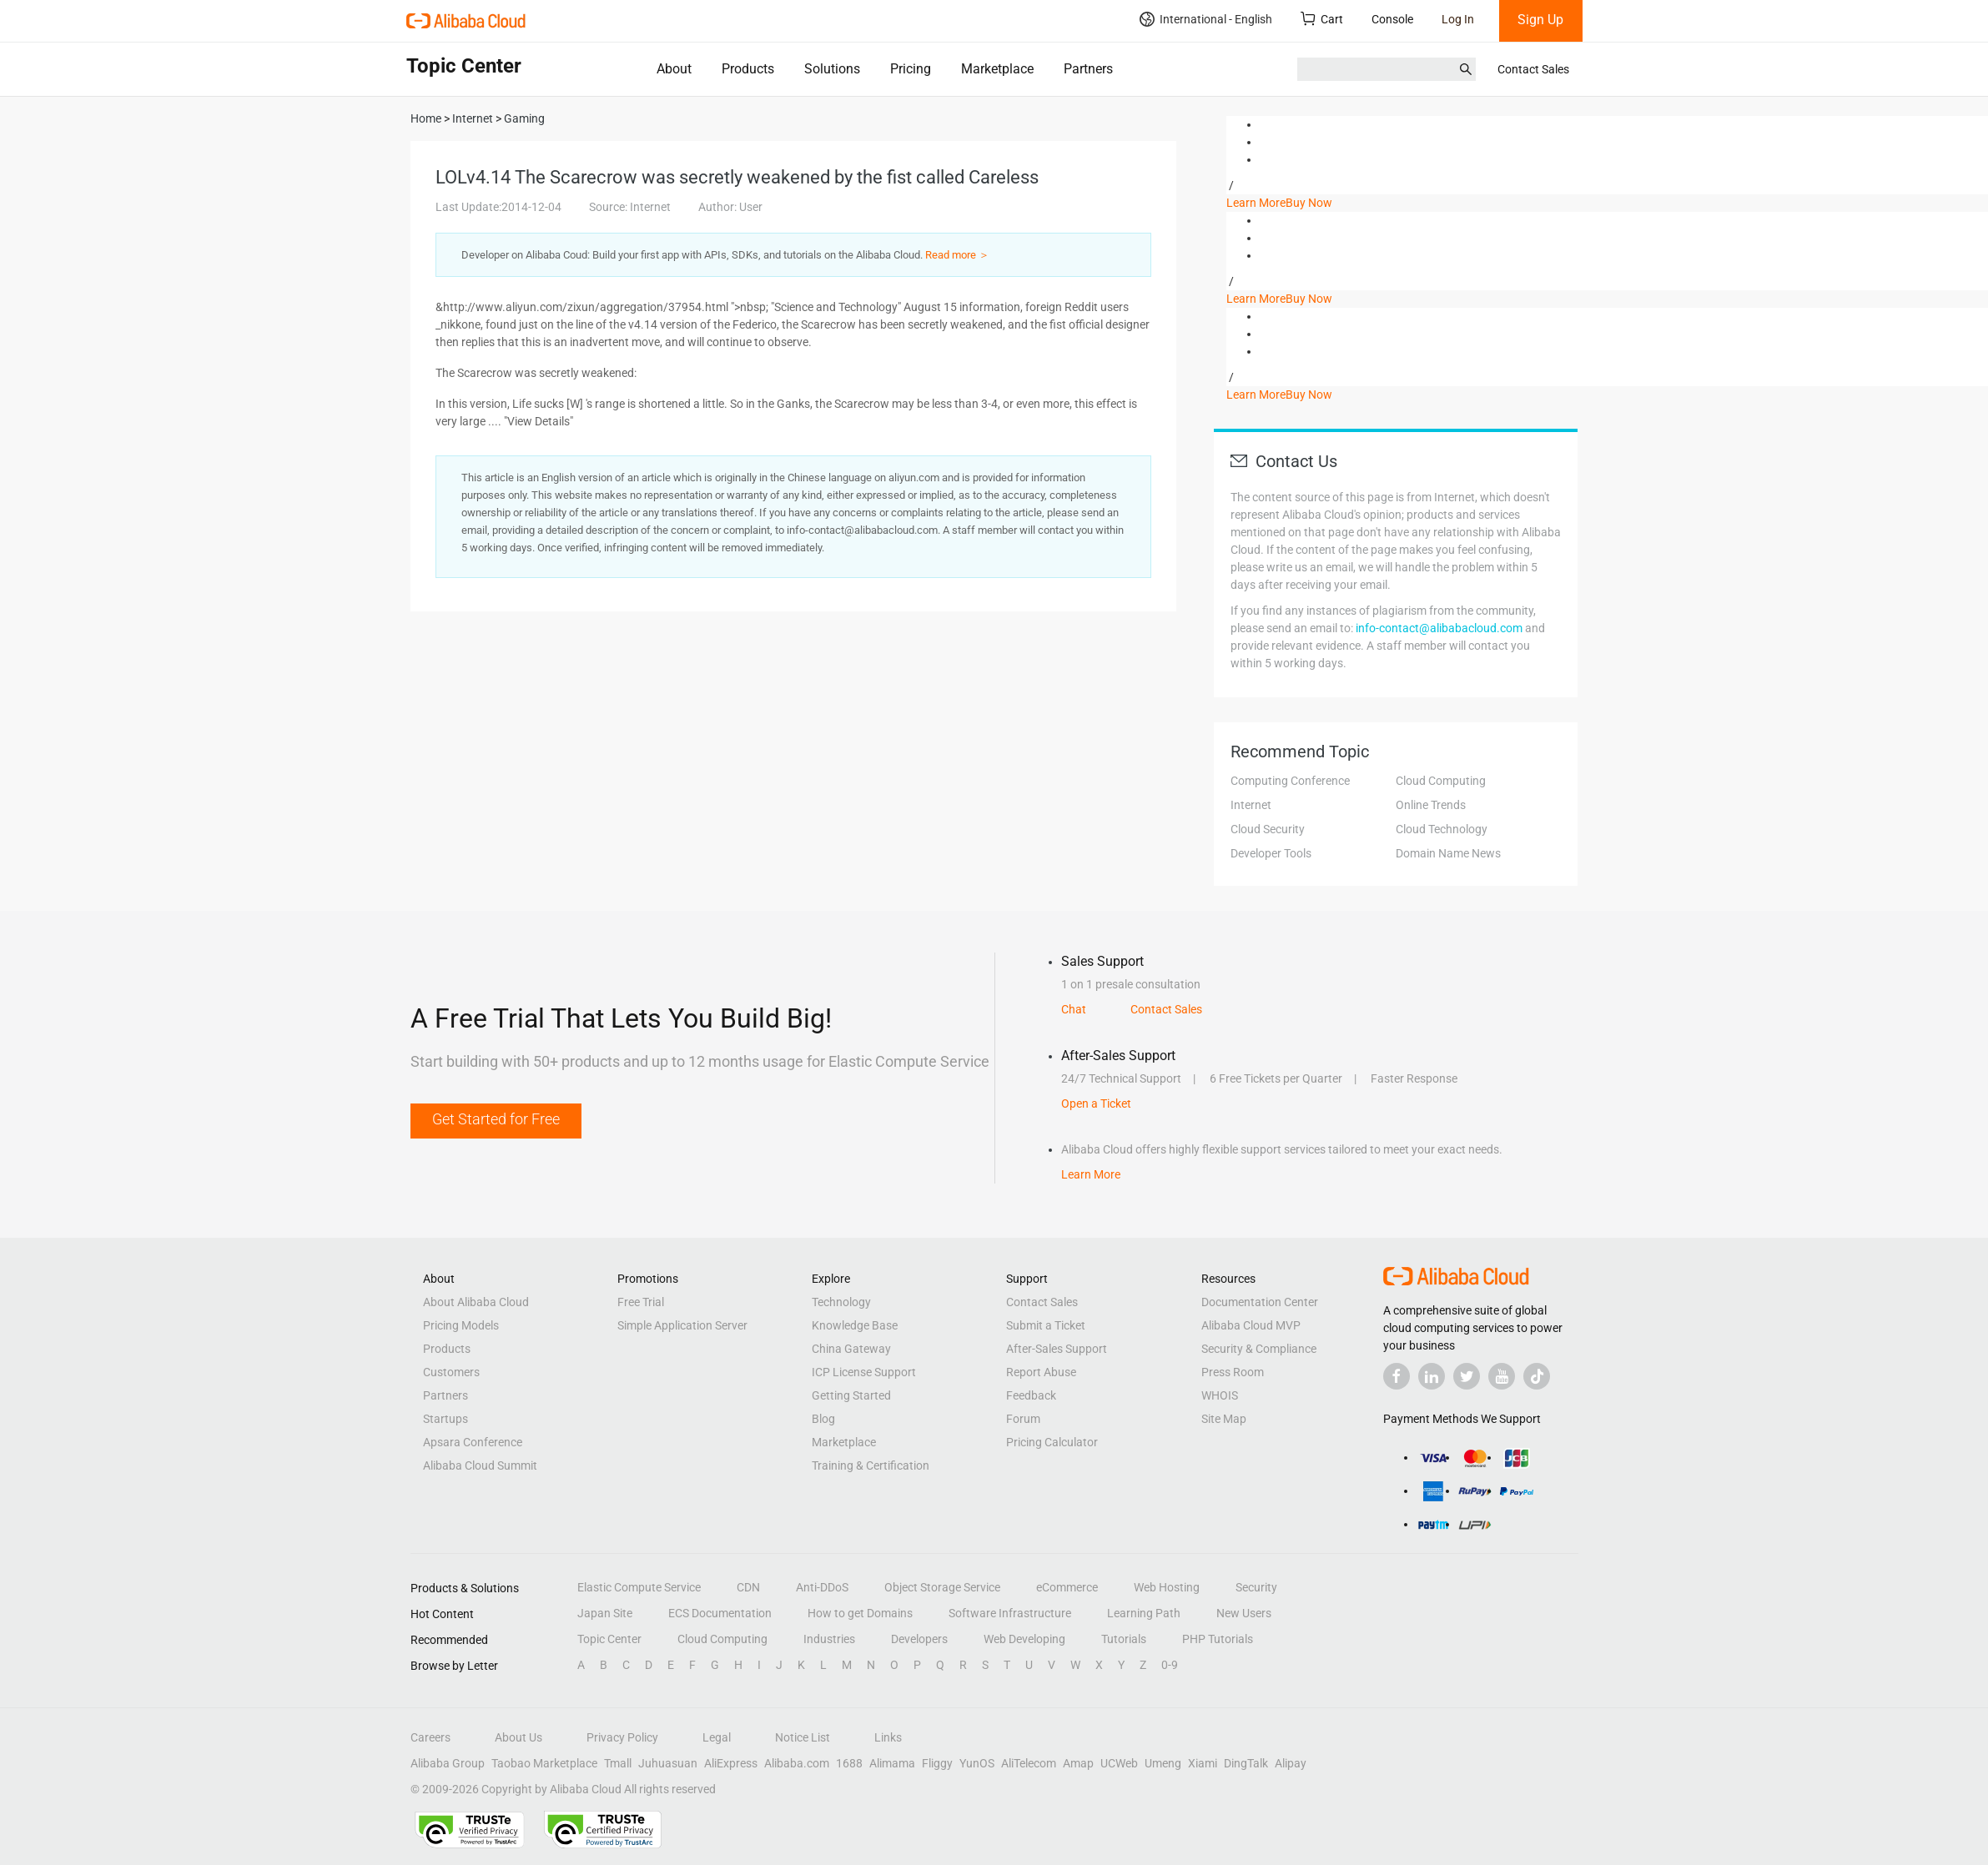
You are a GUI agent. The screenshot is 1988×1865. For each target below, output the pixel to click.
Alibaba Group (447, 1763)
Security (1256, 1587)
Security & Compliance (1258, 1348)
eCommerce (1067, 1587)
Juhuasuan (667, 1763)
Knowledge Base (855, 1325)
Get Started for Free (496, 1119)
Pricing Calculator (1052, 1442)
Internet (1251, 805)
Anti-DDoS (822, 1587)
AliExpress (730, 1763)
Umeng (1163, 1763)
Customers (451, 1372)
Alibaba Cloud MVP (1251, 1325)
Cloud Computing (1441, 780)
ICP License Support (864, 1372)
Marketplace (997, 69)
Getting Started (851, 1395)
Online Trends (1431, 805)
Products (748, 69)
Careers (430, 1737)
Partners (1088, 69)
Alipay (1290, 1763)
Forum (1023, 1418)
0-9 (1169, 1664)
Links (888, 1737)
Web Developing (1024, 1639)
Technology (841, 1302)
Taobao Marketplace (544, 1763)
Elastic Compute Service (639, 1587)
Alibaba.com (796, 1763)
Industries (829, 1639)
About (674, 69)
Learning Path (1143, 1613)
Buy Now (1309, 202)
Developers (919, 1639)
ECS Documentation (720, 1613)
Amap (1078, 1763)
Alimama (892, 1763)
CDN (748, 1587)
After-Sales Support (1056, 1348)
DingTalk (1246, 1763)
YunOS (976, 1763)
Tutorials (1123, 1639)
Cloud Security (1268, 829)
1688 (849, 1763)
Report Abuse (1041, 1372)
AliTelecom (1028, 1763)
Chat (1073, 1009)
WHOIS (1219, 1395)
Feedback (1031, 1395)
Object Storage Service (942, 1587)
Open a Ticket (1096, 1103)
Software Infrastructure (1010, 1613)
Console (1392, 19)
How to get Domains (860, 1613)
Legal (716, 1737)
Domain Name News (1448, 853)
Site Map (1223, 1418)
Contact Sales (1533, 69)
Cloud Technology (1441, 829)
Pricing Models (461, 1325)
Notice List (802, 1737)
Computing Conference (1290, 780)
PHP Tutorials (1217, 1639)
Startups (445, 1418)
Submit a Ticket (1045, 1325)
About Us (518, 1737)
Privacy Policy (622, 1737)
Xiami (1202, 1763)
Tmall (618, 1763)
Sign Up (1540, 20)
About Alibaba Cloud (476, 1302)
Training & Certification (870, 1465)
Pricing (910, 69)
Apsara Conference (472, 1442)
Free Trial (640, 1302)
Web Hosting (1167, 1587)
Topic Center (609, 1639)
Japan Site (604, 1613)
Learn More (1256, 202)
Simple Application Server (682, 1325)
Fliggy (937, 1763)
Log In (1458, 19)
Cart (1322, 19)
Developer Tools (1271, 853)
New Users (1243, 1613)
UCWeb (1119, 1763)
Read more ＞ (957, 255)
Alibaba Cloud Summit (480, 1465)
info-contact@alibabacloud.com (1439, 628)
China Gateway (851, 1348)
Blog (823, 1418)
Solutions (832, 69)
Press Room (1232, 1372)
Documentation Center (1259, 1302)
